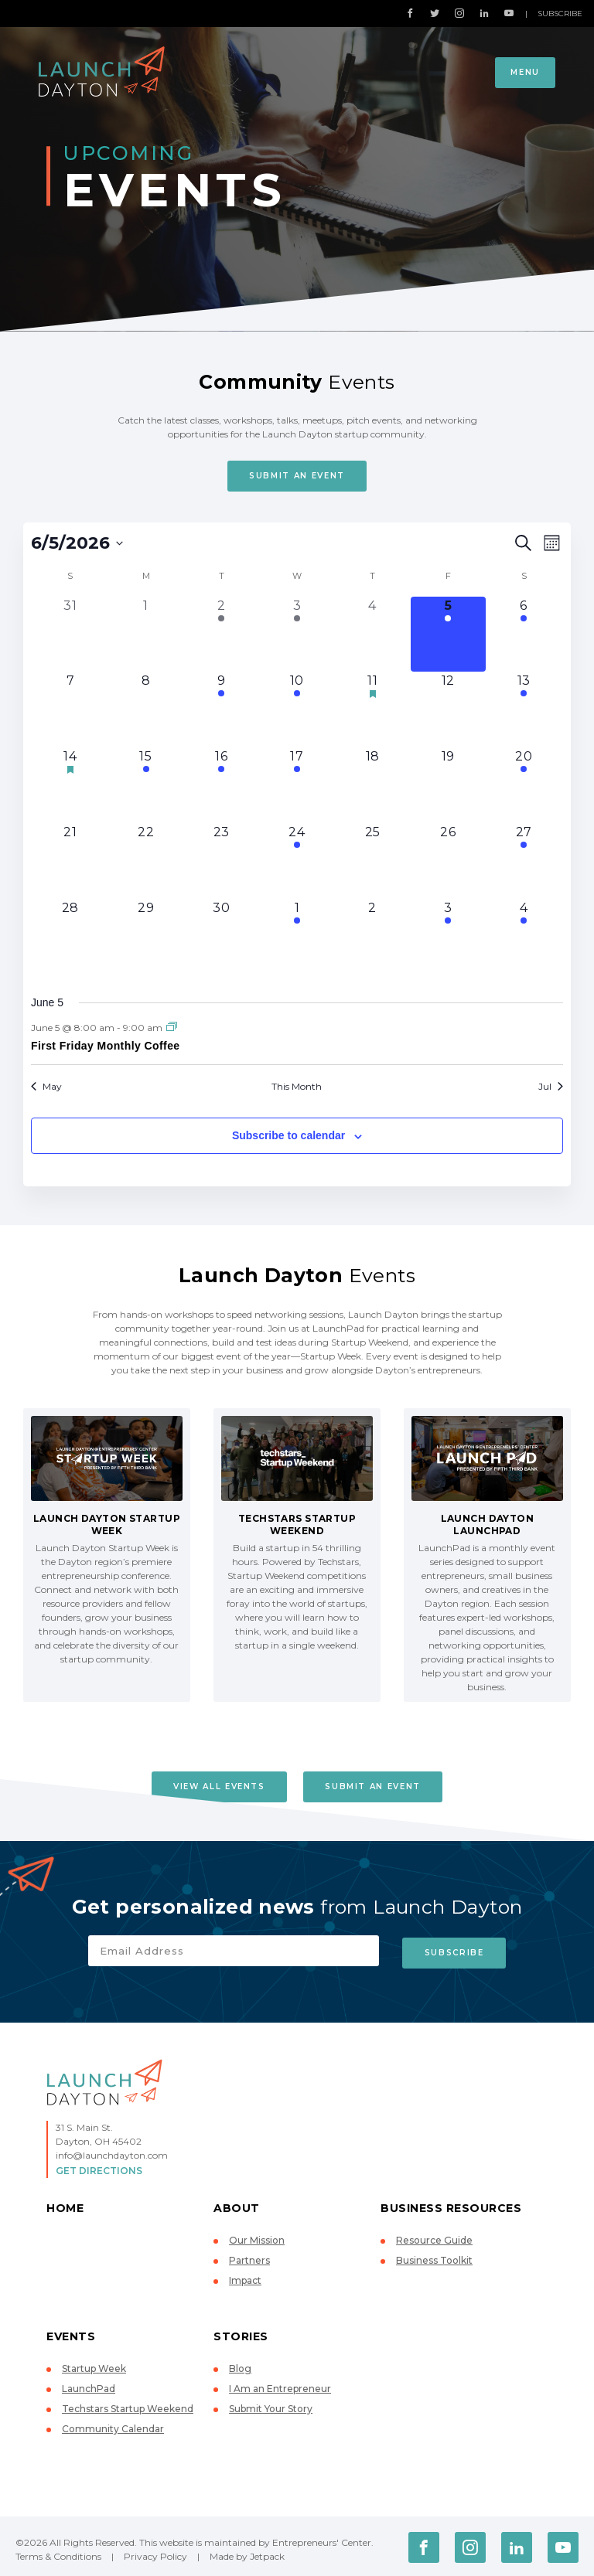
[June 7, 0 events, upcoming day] (70, 709)
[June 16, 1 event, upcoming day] (221, 785)
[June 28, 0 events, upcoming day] (70, 937)
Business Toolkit (434, 2257)
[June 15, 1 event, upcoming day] (146, 785)
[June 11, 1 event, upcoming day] (373, 709)
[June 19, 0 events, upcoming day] (448, 785)
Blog (240, 2365)
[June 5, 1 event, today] (448, 634)
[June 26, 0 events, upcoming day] (448, 861)
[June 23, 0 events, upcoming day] (221, 861)
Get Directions (99, 2167)
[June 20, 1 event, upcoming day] (524, 785)
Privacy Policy (155, 2553)
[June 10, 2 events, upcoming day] (297, 709)
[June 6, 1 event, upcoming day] (524, 634)
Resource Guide (434, 2237)
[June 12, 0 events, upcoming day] (448, 709)
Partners (249, 2257)
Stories (240, 2333)
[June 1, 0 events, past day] (146, 634)
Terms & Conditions (58, 2553)
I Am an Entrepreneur (280, 2385)
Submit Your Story (270, 2405)
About (236, 2205)
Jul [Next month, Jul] (550, 1086)
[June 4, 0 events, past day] (373, 634)
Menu (525, 72)
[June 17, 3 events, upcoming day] (297, 785)
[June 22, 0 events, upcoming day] (146, 861)
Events (70, 2333)
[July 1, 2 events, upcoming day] (297, 937)
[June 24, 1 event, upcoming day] (297, 861)
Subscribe (560, 14)
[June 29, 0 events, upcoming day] (146, 937)
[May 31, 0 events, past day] (70, 634)
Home (65, 2205)
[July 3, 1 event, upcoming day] (448, 937)
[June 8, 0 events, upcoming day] (146, 709)
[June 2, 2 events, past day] (221, 634)
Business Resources (451, 2205)
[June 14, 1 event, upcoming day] (70, 785)
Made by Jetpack (247, 2553)
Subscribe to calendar (288, 1135)
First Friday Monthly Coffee (105, 1046)
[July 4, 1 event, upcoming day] (524, 937)
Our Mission (257, 2237)
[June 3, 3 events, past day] (297, 634)
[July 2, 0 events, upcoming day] (373, 937)
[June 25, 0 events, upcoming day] (373, 861)
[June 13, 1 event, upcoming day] (524, 709)
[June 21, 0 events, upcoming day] (70, 861)
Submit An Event (297, 476)
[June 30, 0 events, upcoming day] (221, 937)
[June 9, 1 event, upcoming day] (221, 709)
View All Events (218, 1786)
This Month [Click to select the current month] (296, 1086)
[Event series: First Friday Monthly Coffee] (171, 1027)
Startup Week (94, 2365)
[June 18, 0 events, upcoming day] (373, 785)
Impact (245, 2277)
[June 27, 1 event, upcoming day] (524, 861)
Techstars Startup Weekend (127, 2405)
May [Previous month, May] (46, 1086)
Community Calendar (113, 2425)
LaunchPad (88, 2385)
